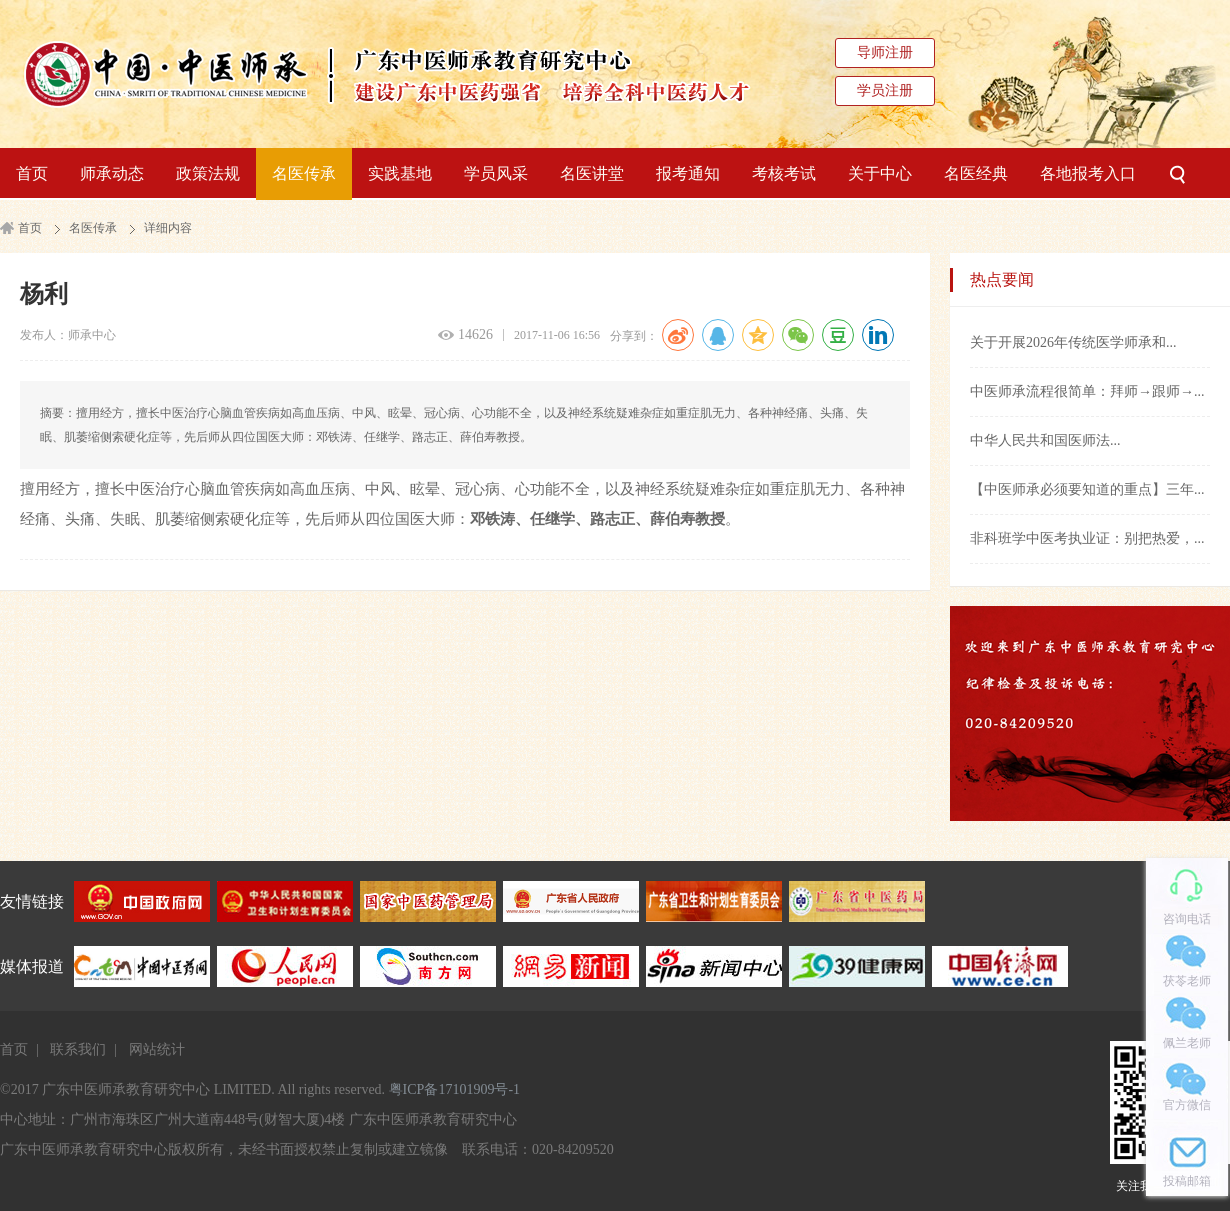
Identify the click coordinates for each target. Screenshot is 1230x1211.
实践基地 (400, 173)
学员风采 (496, 173)
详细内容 (168, 228)
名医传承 (304, 173)
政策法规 (208, 173)
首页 (32, 173)
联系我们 (78, 1049)
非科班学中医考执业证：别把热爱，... (1087, 538)
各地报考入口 (1088, 173)
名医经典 (976, 173)
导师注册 (885, 52)
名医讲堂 (592, 173)
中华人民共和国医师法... (1045, 440)
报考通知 (688, 173)
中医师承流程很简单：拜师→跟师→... (1087, 391)
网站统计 (157, 1049)
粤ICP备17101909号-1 (454, 1089)
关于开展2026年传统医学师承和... (1073, 342)
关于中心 (880, 173)
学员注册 (885, 90)
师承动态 (112, 173)
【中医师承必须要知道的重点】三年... (1087, 489)
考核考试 (784, 173)
